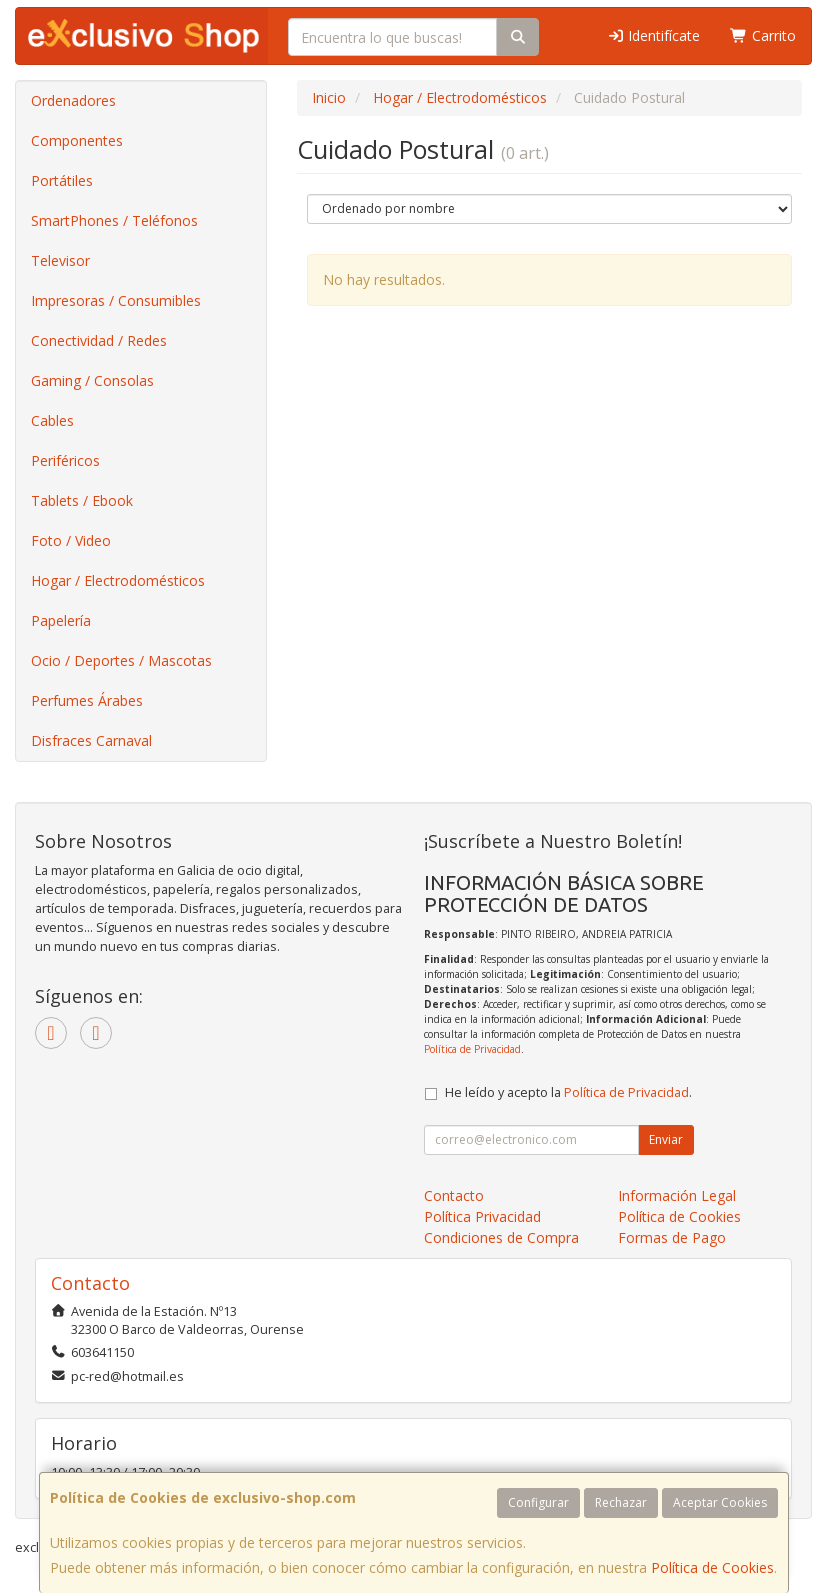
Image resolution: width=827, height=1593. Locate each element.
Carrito (763, 35)
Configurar (538, 1502)
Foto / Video (71, 540)
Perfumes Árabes (87, 700)
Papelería (61, 620)
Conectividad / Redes (99, 340)
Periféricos (65, 460)
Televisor (60, 260)
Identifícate (654, 35)
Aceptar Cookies (720, 1502)
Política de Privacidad (472, 1049)
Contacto (454, 1195)
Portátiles (62, 180)
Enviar (666, 1139)
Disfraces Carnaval (91, 740)
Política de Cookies (712, 1567)
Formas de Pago (672, 1237)
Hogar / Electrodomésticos (118, 580)
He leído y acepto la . (568, 1092)
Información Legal (677, 1195)
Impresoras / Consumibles (116, 300)
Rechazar (621, 1502)
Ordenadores (73, 100)
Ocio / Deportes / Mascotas (121, 660)
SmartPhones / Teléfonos (114, 220)
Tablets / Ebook (82, 500)
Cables (52, 420)
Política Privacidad (482, 1216)
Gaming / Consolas (92, 380)
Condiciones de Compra (501, 1237)
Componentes (77, 140)
